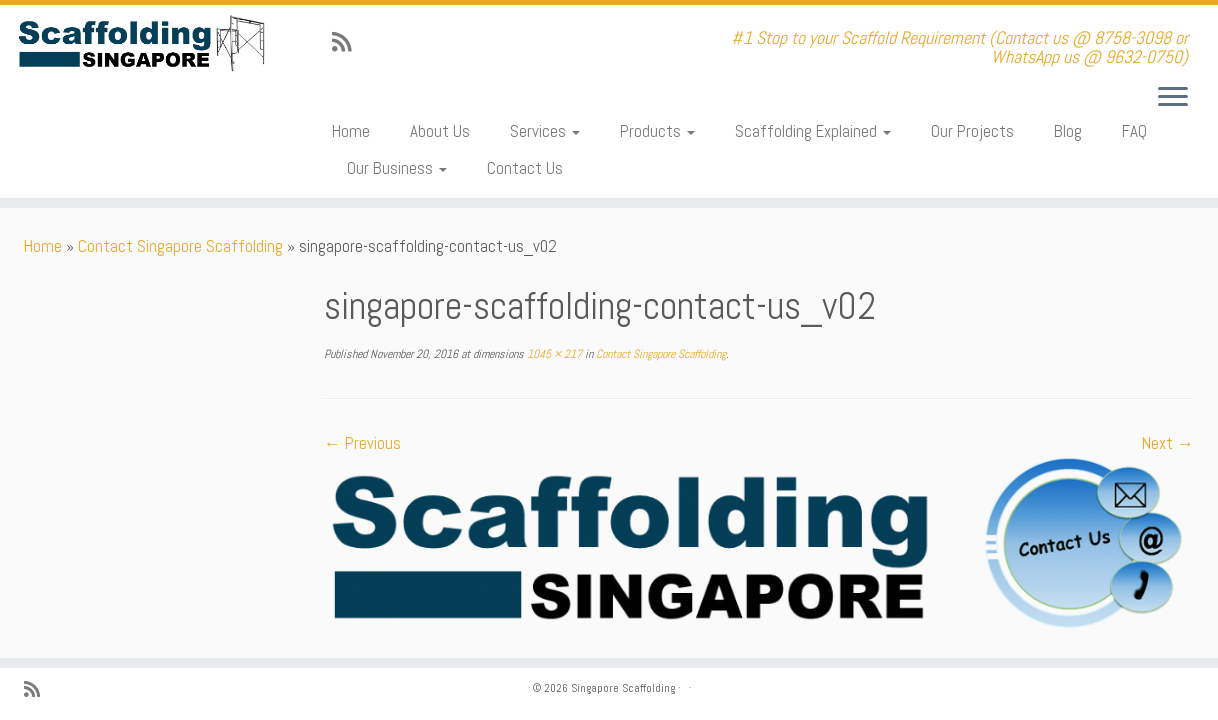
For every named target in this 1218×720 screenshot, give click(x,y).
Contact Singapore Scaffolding (180, 246)
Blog (1068, 131)
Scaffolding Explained (813, 131)
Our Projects (972, 131)
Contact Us (525, 168)
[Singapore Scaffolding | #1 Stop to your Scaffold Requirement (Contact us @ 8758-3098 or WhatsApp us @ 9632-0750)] (140, 44)
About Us (440, 131)
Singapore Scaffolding (623, 688)
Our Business (397, 168)
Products (657, 131)
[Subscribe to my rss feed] (348, 42)
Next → (1168, 443)
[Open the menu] (1173, 98)
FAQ (1134, 131)
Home (351, 131)
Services (545, 131)
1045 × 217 (553, 354)
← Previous (362, 443)
